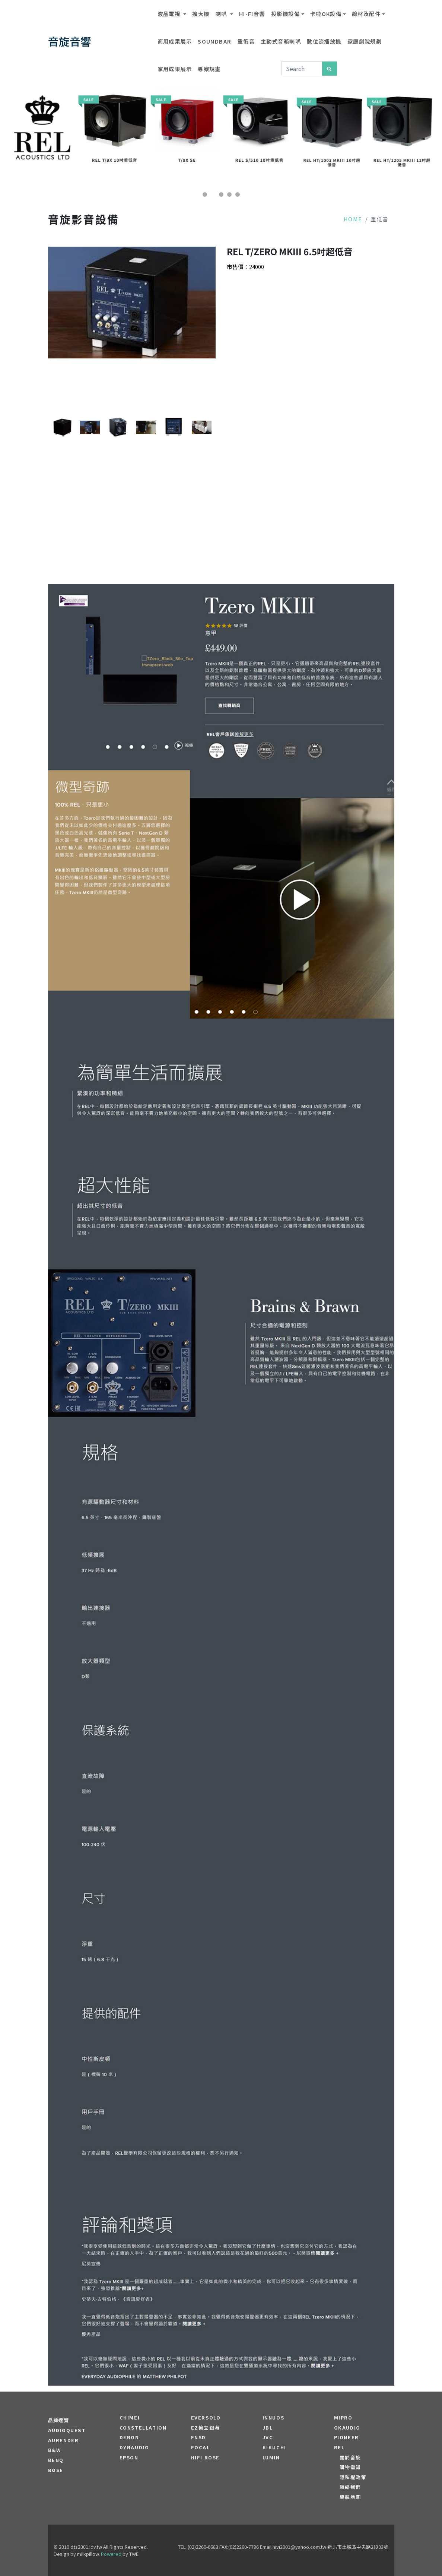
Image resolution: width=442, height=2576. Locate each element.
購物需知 (350, 2467)
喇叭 (222, 14)
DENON (129, 2437)
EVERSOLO (206, 2417)
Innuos (273, 2417)
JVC (268, 2437)
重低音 (246, 41)
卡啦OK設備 (326, 14)
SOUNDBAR (215, 41)
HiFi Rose (205, 2457)
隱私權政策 (353, 2477)
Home (353, 219)
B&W (54, 2450)
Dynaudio (134, 2447)
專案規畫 (209, 69)
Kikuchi (274, 2447)
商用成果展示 (175, 41)
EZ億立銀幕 (205, 2427)
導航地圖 (350, 2497)
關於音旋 (350, 2457)
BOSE (55, 2470)
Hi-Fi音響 (252, 14)
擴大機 (200, 14)
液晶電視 (170, 14)
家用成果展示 (175, 69)
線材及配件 (366, 14)
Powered (111, 2553)
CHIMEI (130, 2417)
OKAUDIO (347, 2427)
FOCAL (200, 2447)
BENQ (56, 2460)
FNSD (198, 2437)
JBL (268, 2427)
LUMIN (271, 2457)
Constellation (143, 2427)
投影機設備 (285, 14)
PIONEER (346, 2437)
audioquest (67, 2430)
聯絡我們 (350, 2487)
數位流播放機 (324, 41)
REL (339, 2447)
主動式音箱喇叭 (281, 41)
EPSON (129, 2457)
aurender (63, 2440)
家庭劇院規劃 (364, 41)
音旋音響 (69, 41)
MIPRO (343, 2417)
